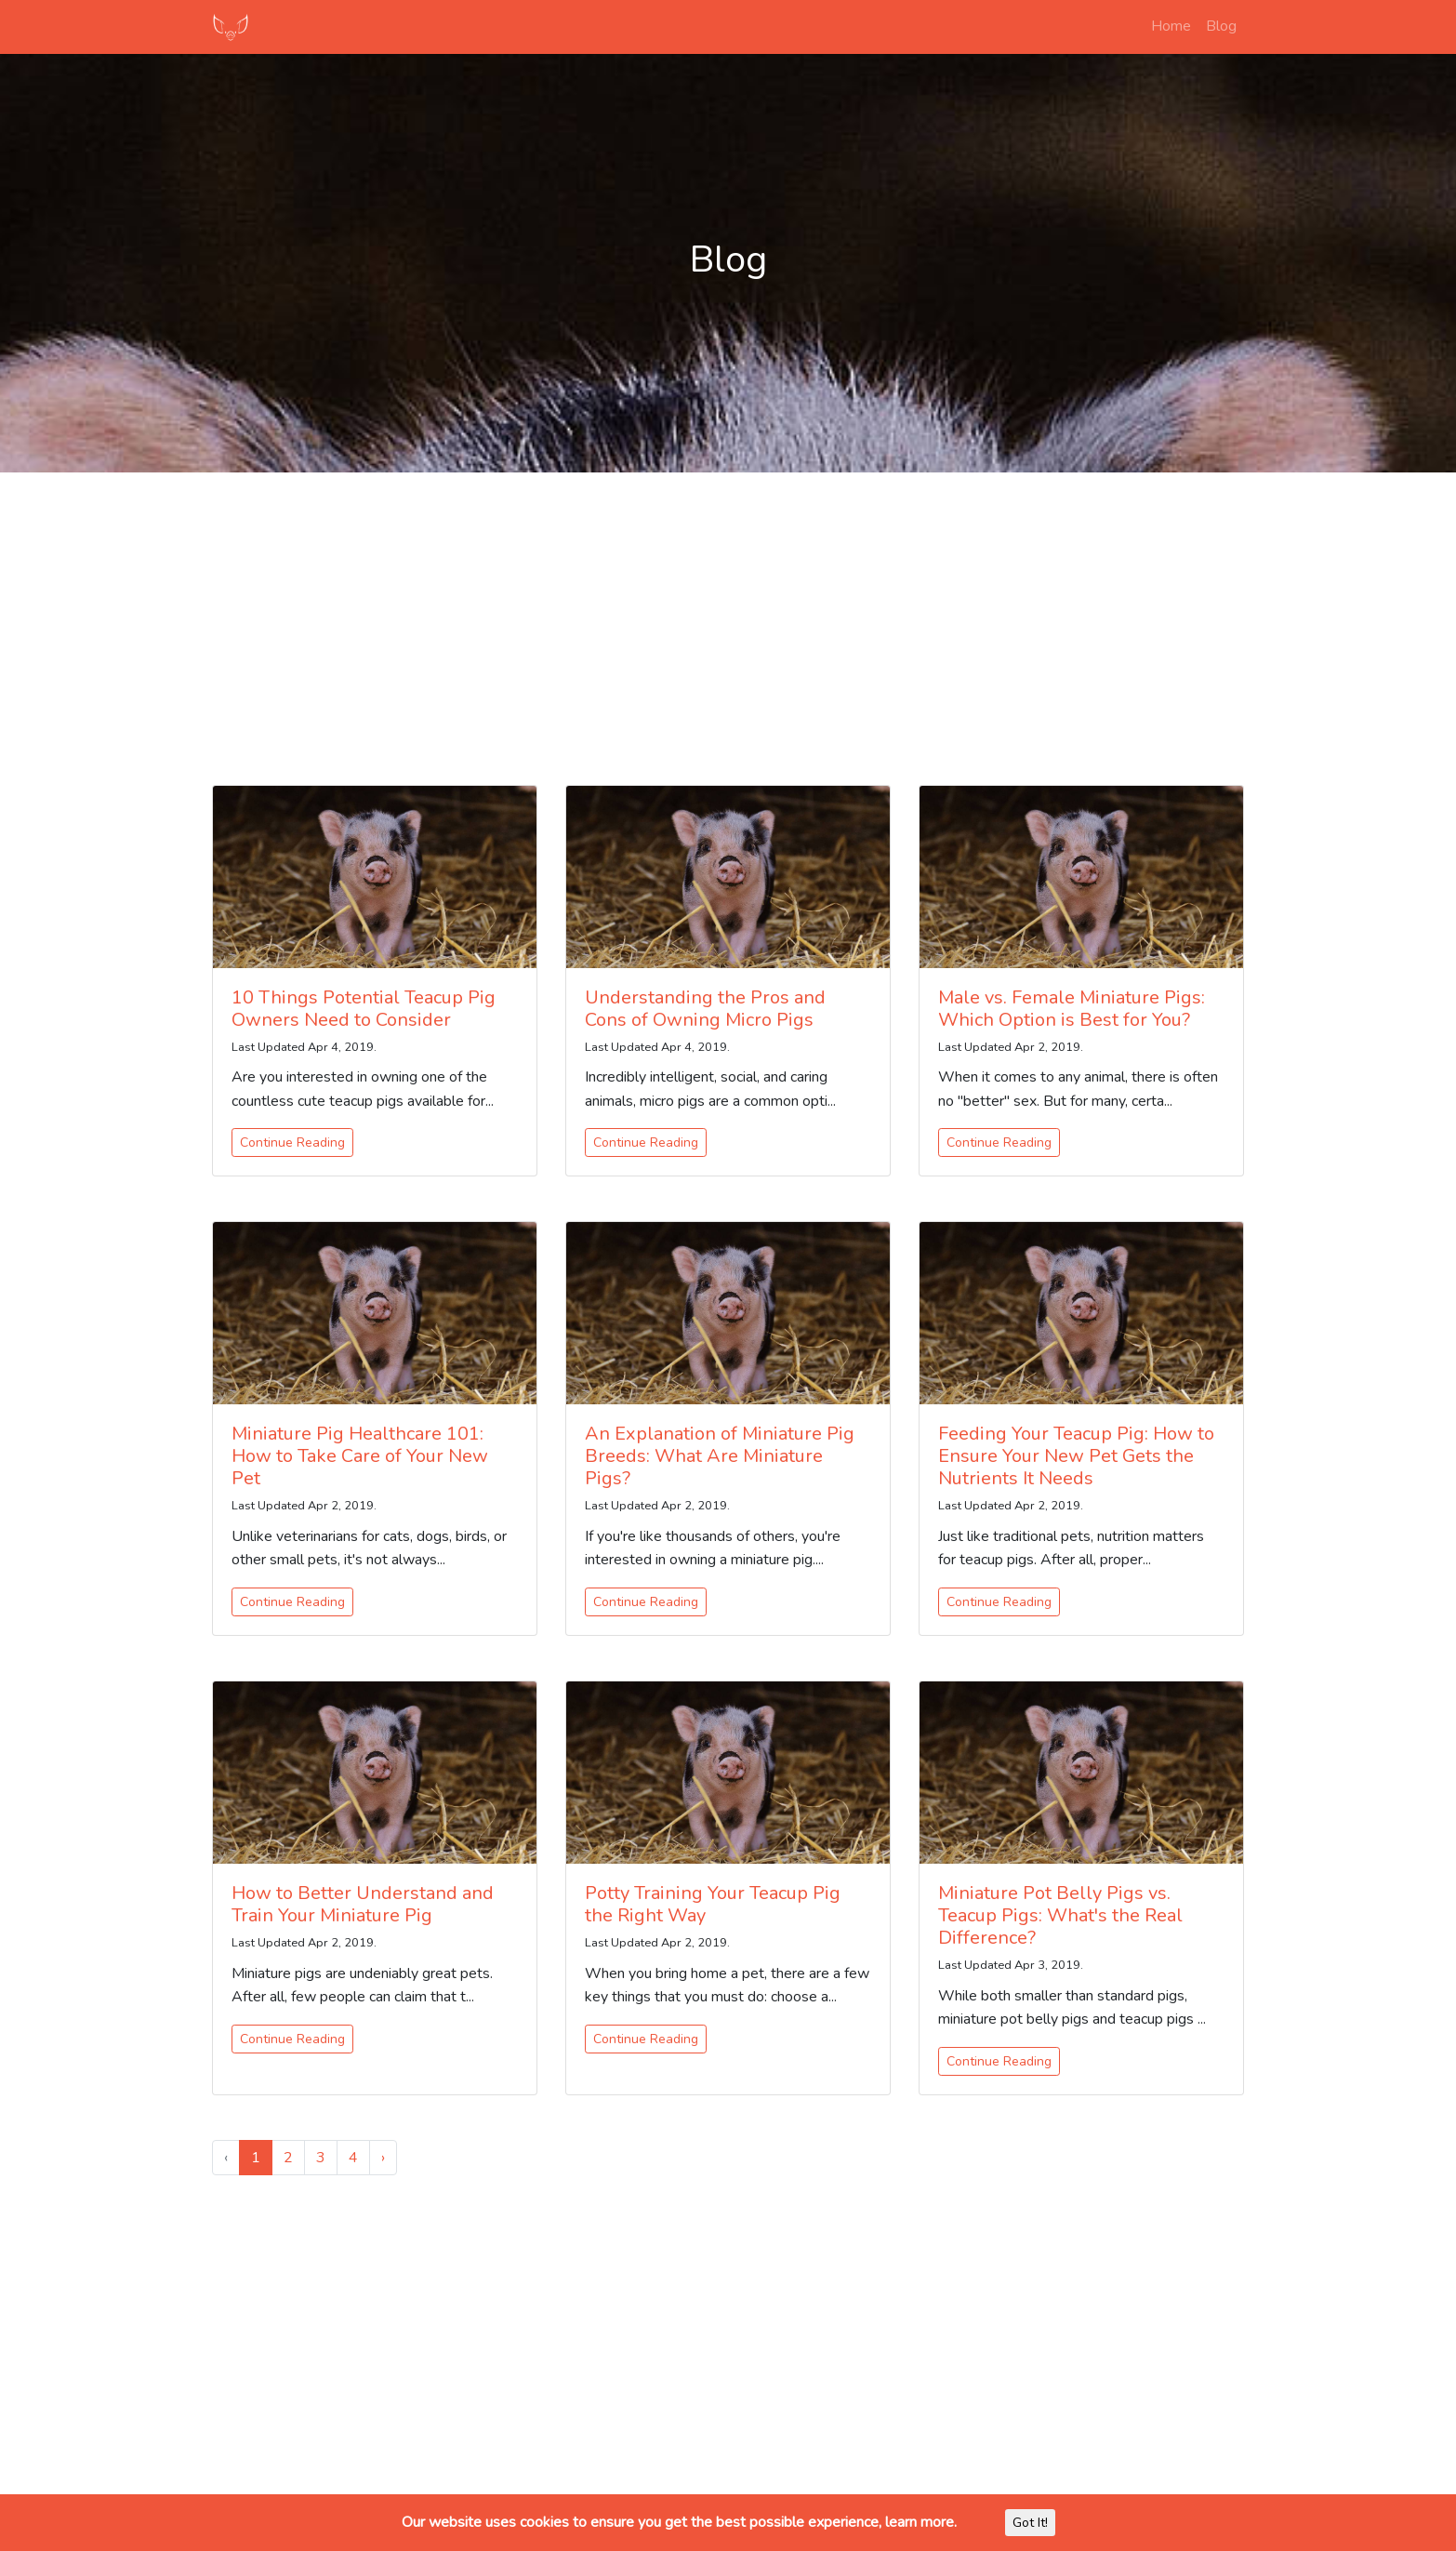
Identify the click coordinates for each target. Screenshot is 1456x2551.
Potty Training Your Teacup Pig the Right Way (713, 1904)
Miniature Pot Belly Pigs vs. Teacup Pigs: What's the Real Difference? (1060, 1915)
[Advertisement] (728, 617)
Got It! (1030, 2522)
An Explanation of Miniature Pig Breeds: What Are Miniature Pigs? (719, 1456)
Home (1171, 26)
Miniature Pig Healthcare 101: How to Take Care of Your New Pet (360, 1456)
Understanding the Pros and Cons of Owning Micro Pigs (705, 1008)
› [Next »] (383, 2157)
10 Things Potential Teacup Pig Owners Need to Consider (364, 1008)
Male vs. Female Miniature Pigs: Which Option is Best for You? (1071, 1008)
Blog (1221, 26)
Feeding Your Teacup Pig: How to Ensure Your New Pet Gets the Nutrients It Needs (1076, 1456)
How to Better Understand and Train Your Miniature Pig (363, 1904)
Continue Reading (292, 1142)
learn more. (921, 2522)
